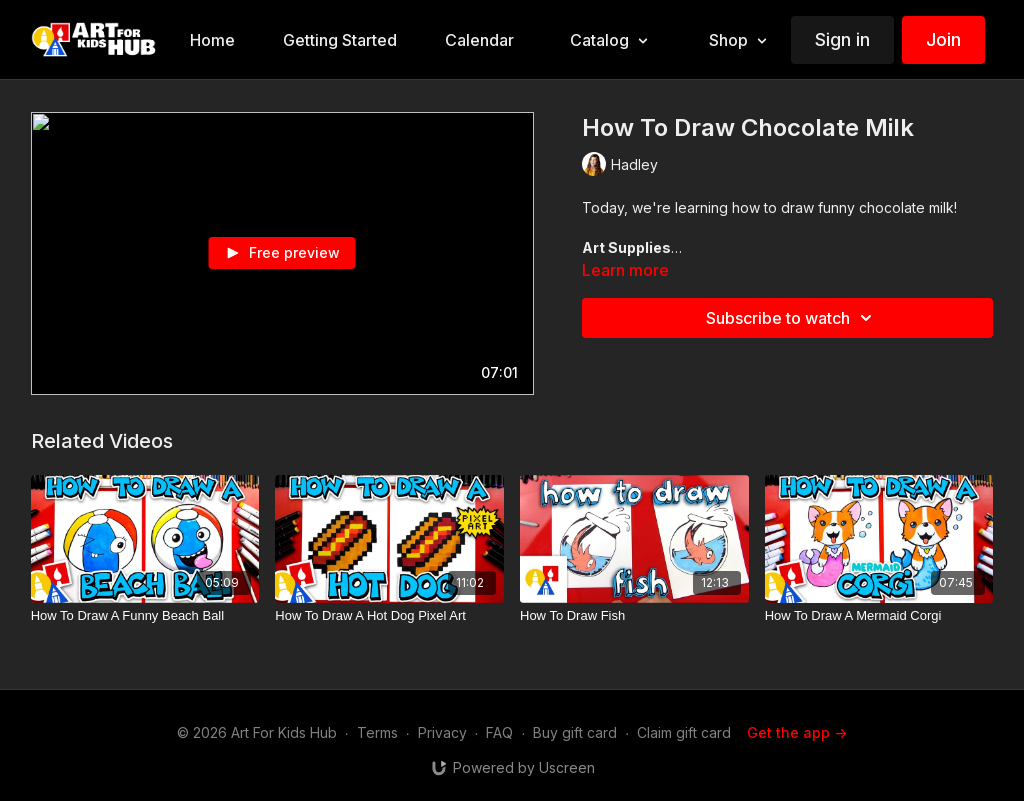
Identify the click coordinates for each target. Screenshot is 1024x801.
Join (943, 39)
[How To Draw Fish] (634, 616)
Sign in (842, 39)
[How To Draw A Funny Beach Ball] (145, 616)
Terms (377, 732)
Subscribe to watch (792, 318)
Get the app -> (797, 732)
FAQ (499, 732)
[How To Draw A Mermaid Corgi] (879, 616)
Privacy (442, 732)
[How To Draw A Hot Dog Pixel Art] (389, 616)
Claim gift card (684, 732)
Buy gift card (575, 732)
